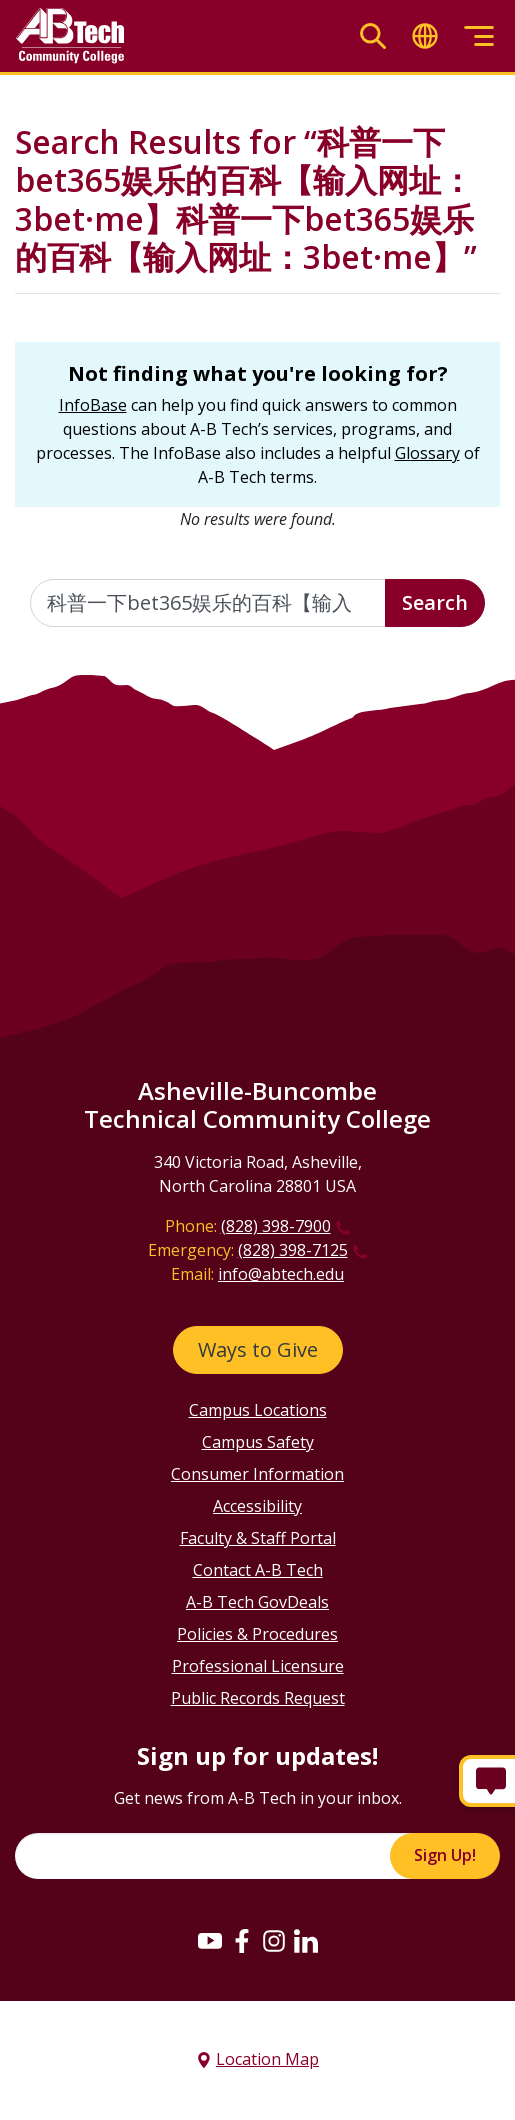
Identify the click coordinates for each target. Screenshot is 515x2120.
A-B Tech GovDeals (257, 1602)
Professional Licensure (258, 1666)
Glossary (427, 453)
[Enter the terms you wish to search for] (208, 603)
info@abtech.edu (281, 1274)
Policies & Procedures (257, 1634)
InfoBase (93, 405)
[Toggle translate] (425, 36)
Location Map (267, 2059)
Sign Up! (445, 1855)
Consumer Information (257, 1474)
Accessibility (257, 1506)
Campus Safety (258, 1442)
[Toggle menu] (479, 36)
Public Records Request (258, 1698)
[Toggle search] (373, 36)
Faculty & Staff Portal (258, 1538)
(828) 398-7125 (293, 1250)
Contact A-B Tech (258, 1570)
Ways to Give (258, 1349)
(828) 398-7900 (276, 1226)
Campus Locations (258, 1410)
